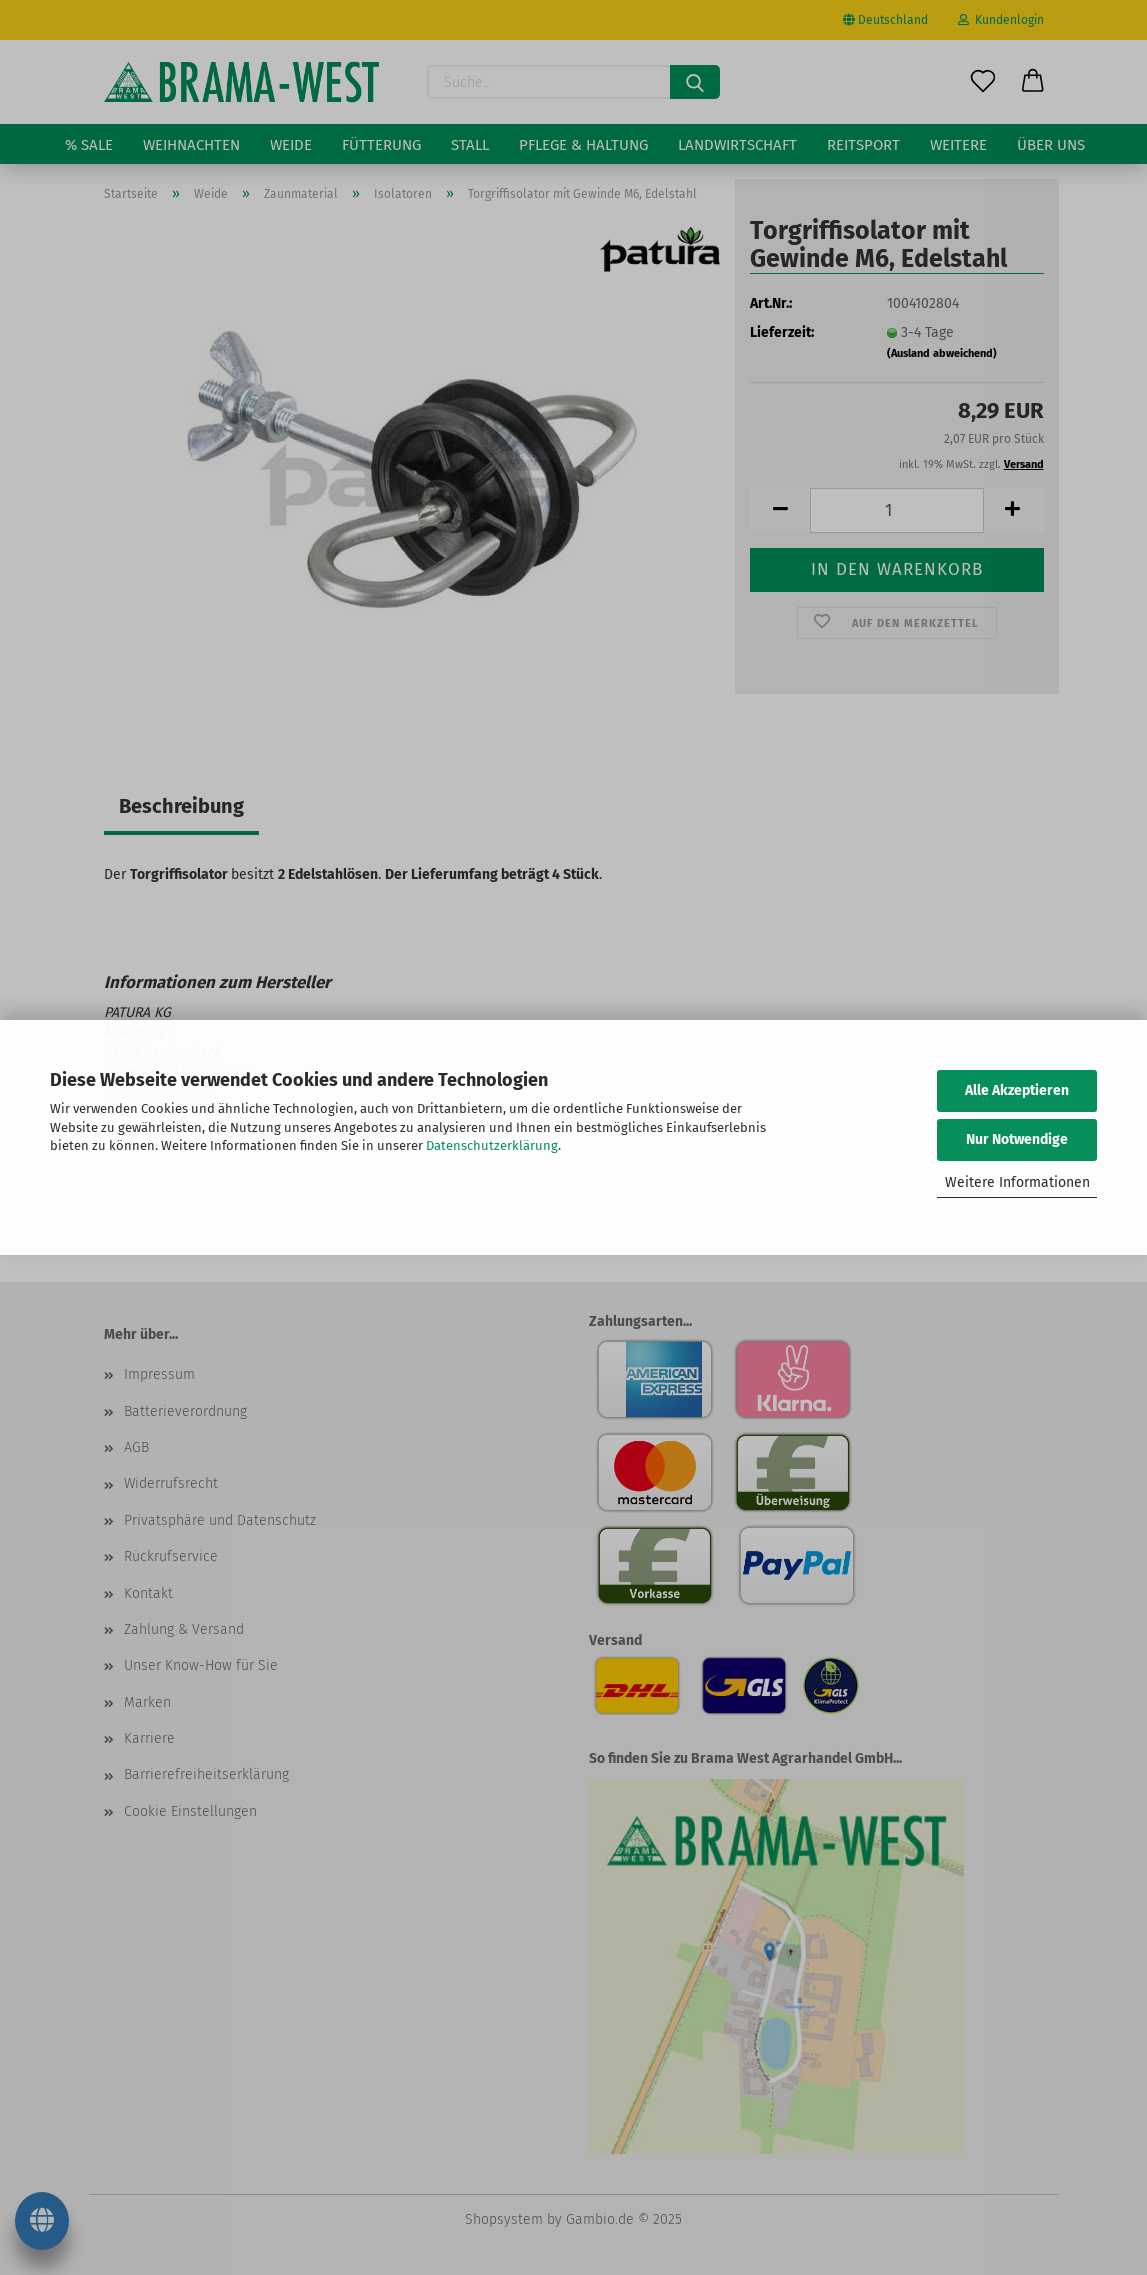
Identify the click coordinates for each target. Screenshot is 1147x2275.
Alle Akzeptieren (1017, 1090)
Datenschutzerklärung (492, 1145)
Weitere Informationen (1017, 1182)
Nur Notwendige (1017, 1139)
